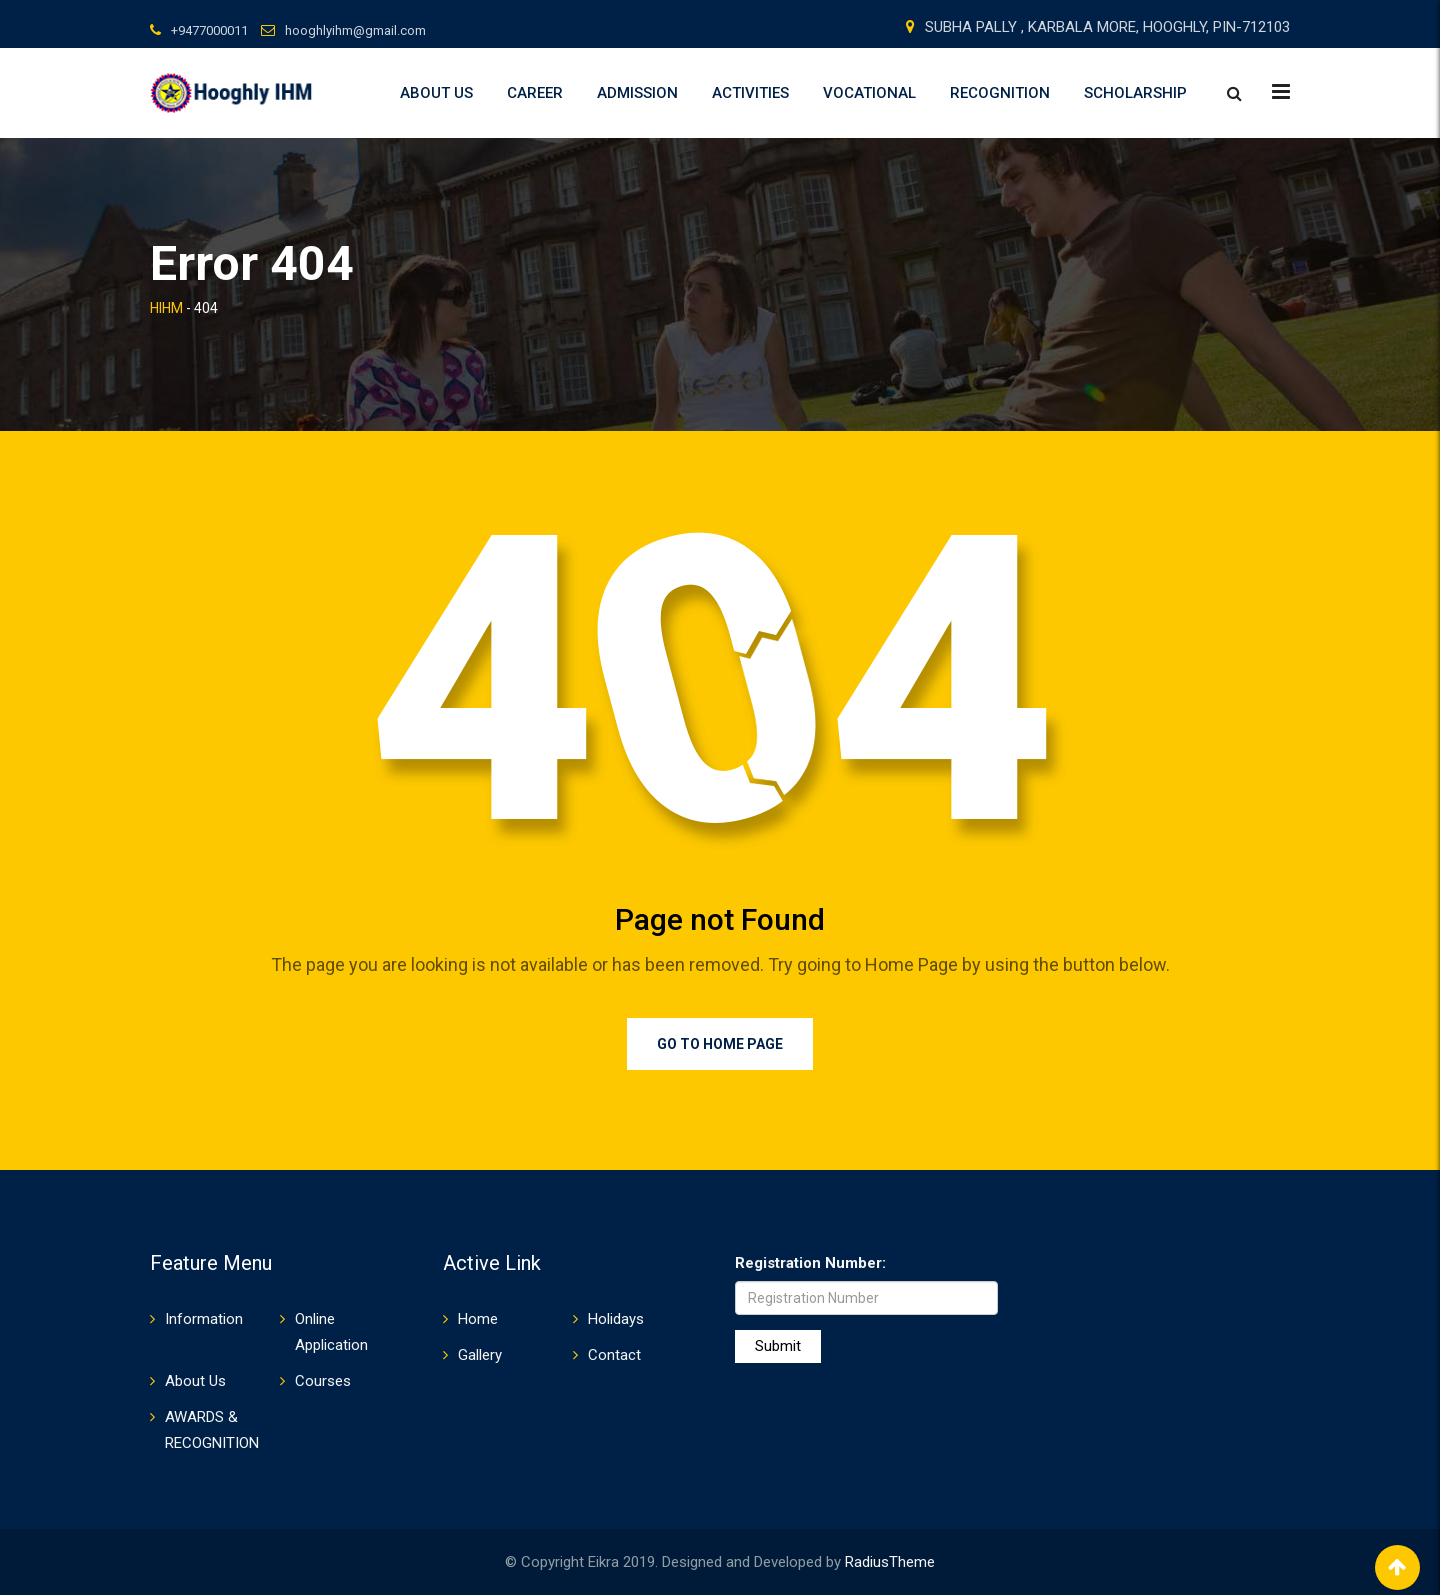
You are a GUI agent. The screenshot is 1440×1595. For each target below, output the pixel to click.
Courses (323, 1381)
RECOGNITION (1000, 93)
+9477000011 (209, 30)
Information (204, 1319)
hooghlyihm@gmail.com (355, 30)
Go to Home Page (720, 1044)
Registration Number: (810, 1263)
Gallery (480, 1355)
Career (535, 93)
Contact (614, 1355)
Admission (637, 93)
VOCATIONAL (869, 93)
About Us (436, 93)
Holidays (616, 1319)
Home (478, 1319)
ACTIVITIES (750, 93)
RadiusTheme (890, 1562)
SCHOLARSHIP (1135, 93)
